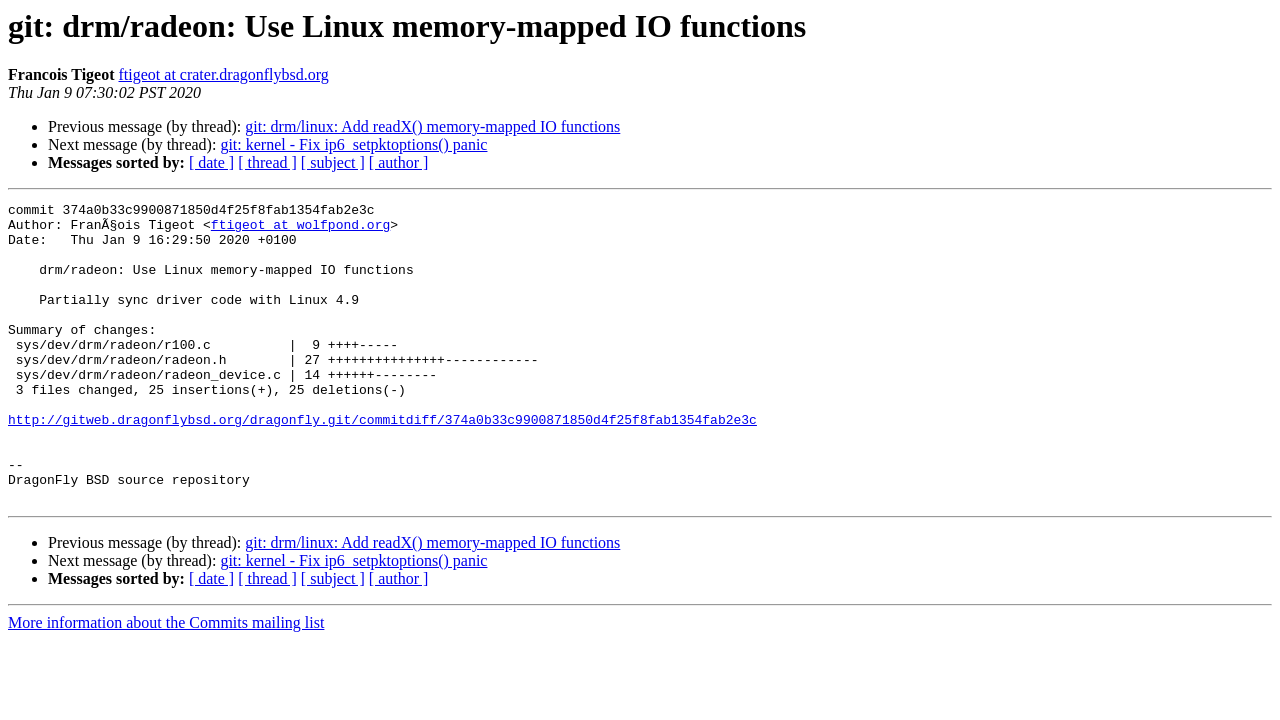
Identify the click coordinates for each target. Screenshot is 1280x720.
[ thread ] (267, 162)
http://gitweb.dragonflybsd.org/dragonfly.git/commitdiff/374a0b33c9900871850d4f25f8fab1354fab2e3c (382, 464)
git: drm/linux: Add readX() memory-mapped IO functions (432, 126)
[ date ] (211, 162)
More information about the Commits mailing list (166, 682)
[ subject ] (333, 162)
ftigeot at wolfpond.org (300, 230)
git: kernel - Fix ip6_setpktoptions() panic (353, 144)
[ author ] (399, 162)
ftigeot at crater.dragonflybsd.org (224, 74)
